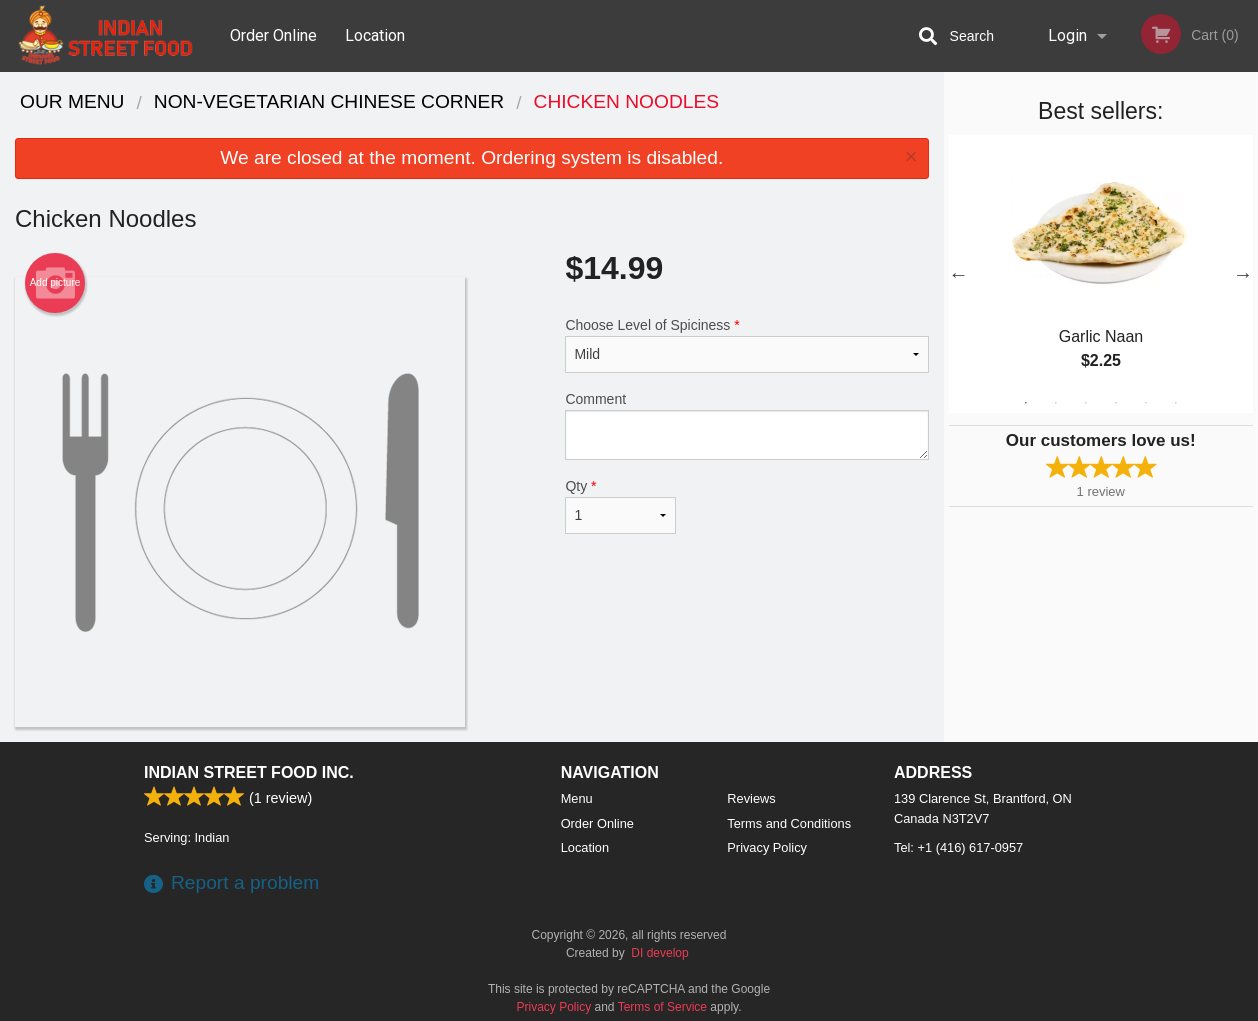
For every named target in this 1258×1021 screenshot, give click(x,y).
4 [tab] (1116, 403)
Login (1067, 35)
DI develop (659, 953)
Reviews (751, 798)
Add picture (55, 283)
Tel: (958, 847)
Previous (959, 274)
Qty (620, 506)
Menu (577, 798)
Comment (746, 425)
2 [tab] (1056, 403)
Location (375, 35)
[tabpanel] (1101, 274)
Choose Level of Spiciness (746, 345)
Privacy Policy (767, 847)
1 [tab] (1026, 403)
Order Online (273, 35)
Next (1243, 274)
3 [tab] (1086, 403)
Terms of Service (662, 1007)
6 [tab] (1176, 403)
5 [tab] (1146, 403)
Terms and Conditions (789, 823)
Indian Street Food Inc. (249, 772)
